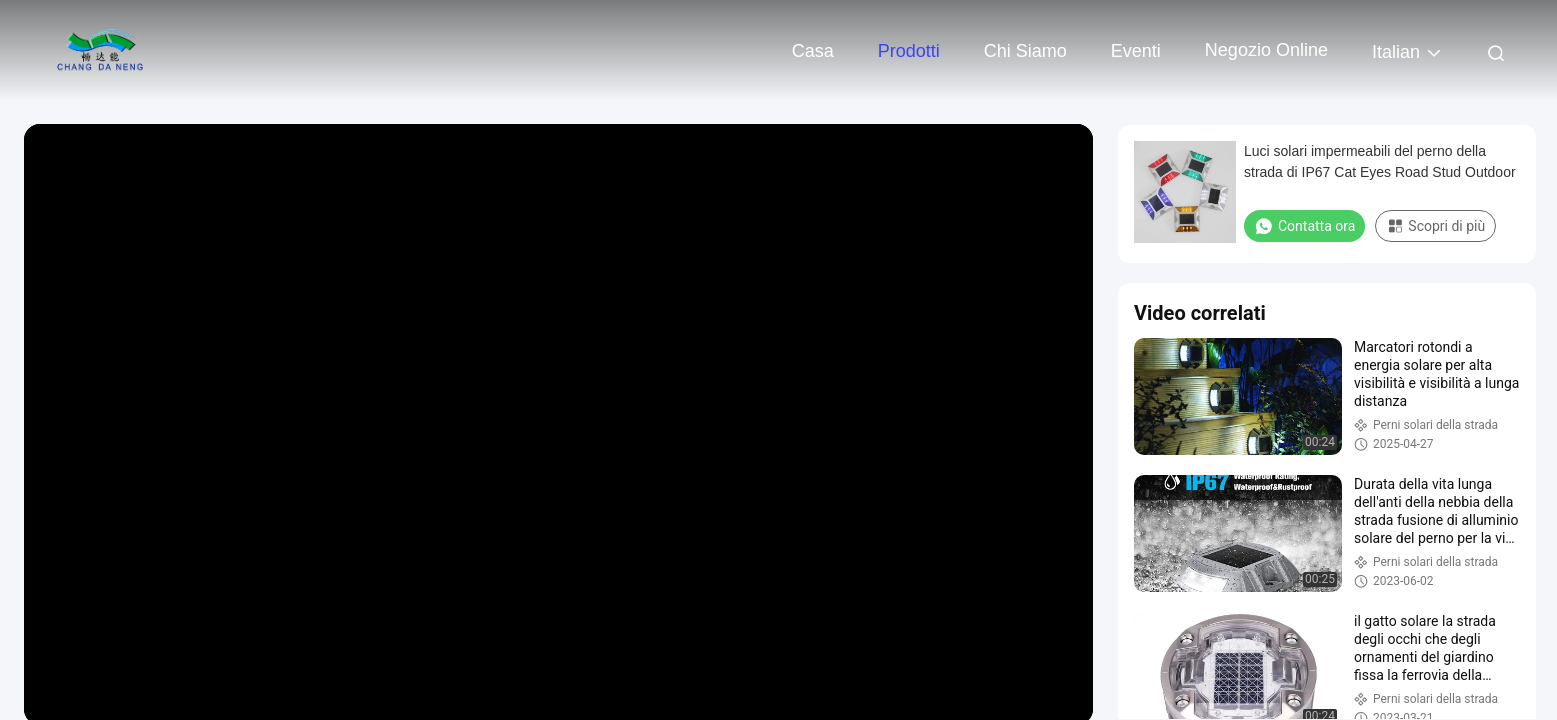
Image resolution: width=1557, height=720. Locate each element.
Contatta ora (1304, 226)
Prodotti (909, 51)
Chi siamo (1025, 51)
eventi (1136, 51)
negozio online (1266, 50)
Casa (813, 51)
